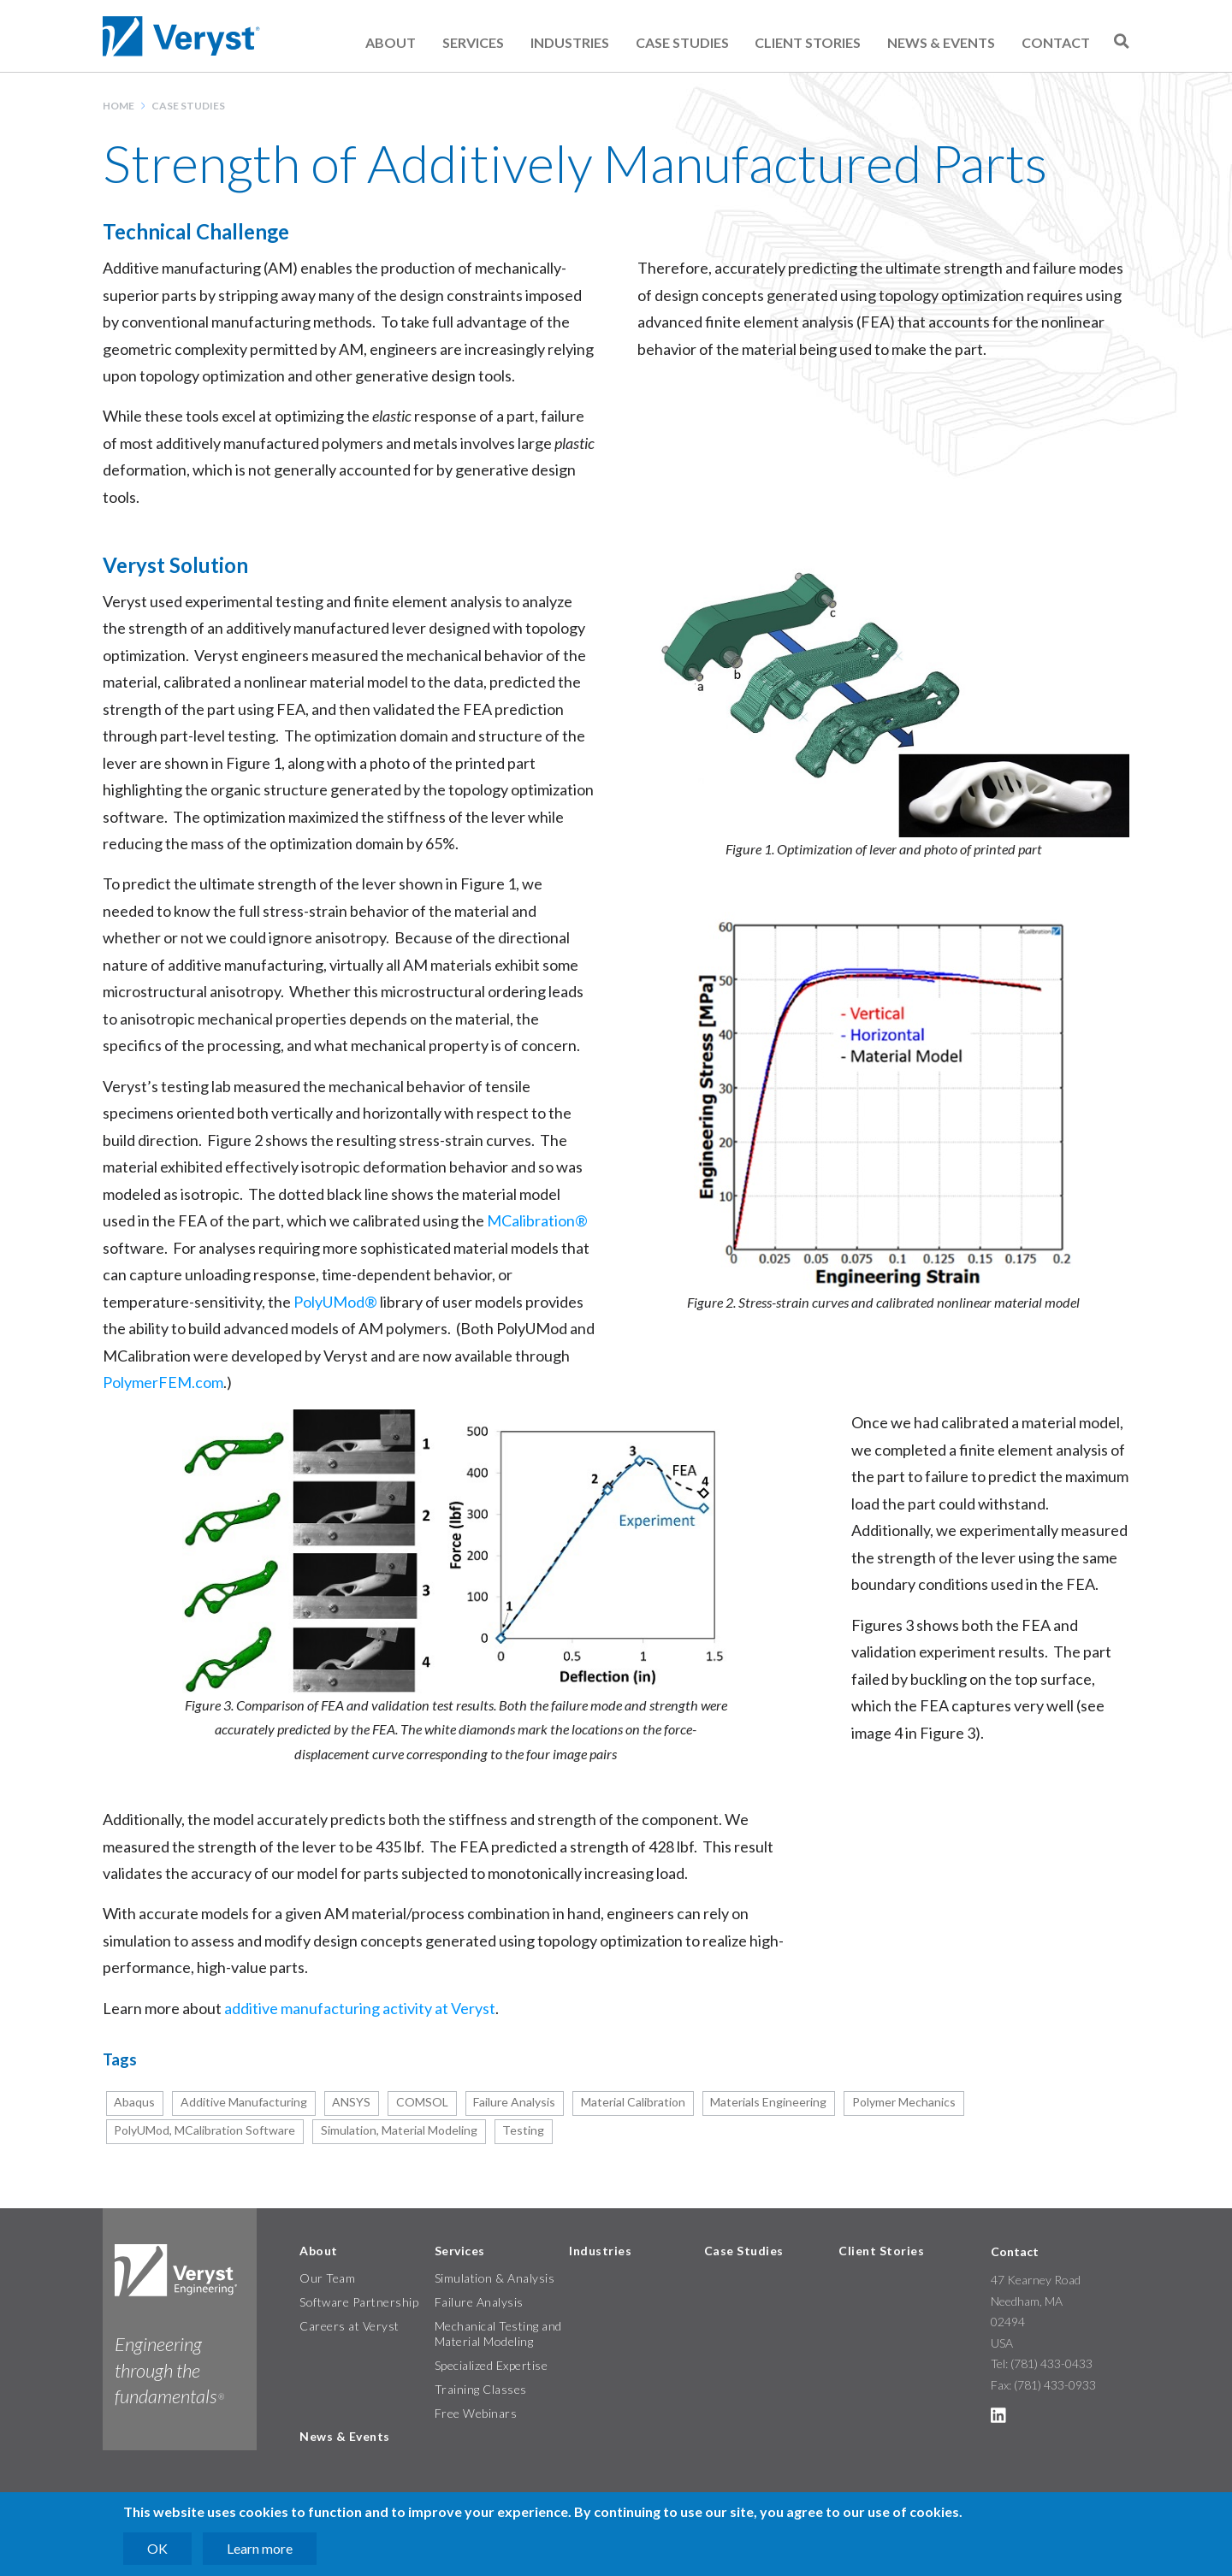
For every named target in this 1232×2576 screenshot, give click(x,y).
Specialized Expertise (491, 2365)
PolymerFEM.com (163, 1382)
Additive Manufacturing (244, 2101)
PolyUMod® (335, 1301)
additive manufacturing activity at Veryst (359, 2008)
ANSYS (351, 2101)
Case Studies (682, 42)
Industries (569, 42)
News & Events (941, 42)
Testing (523, 2130)
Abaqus (134, 2101)
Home (118, 105)
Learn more (260, 2548)
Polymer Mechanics (904, 2101)
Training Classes (481, 2389)
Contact (1056, 42)
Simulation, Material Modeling (399, 2130)
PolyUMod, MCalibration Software (204, 2130)
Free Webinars (476, 2413)
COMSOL (422, 2101)
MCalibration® (537, 1220)
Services (473, 42)
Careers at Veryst (349, 2326)
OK (157, 2548)
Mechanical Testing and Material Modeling (498, 2334)
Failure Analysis (514, 2101)
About (390, 42)
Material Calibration (633, 2101)
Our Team (327, 2278)
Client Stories (808, 42)
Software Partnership (358, 2302)
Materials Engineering (768, 2101)
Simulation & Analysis (495, 2278)
